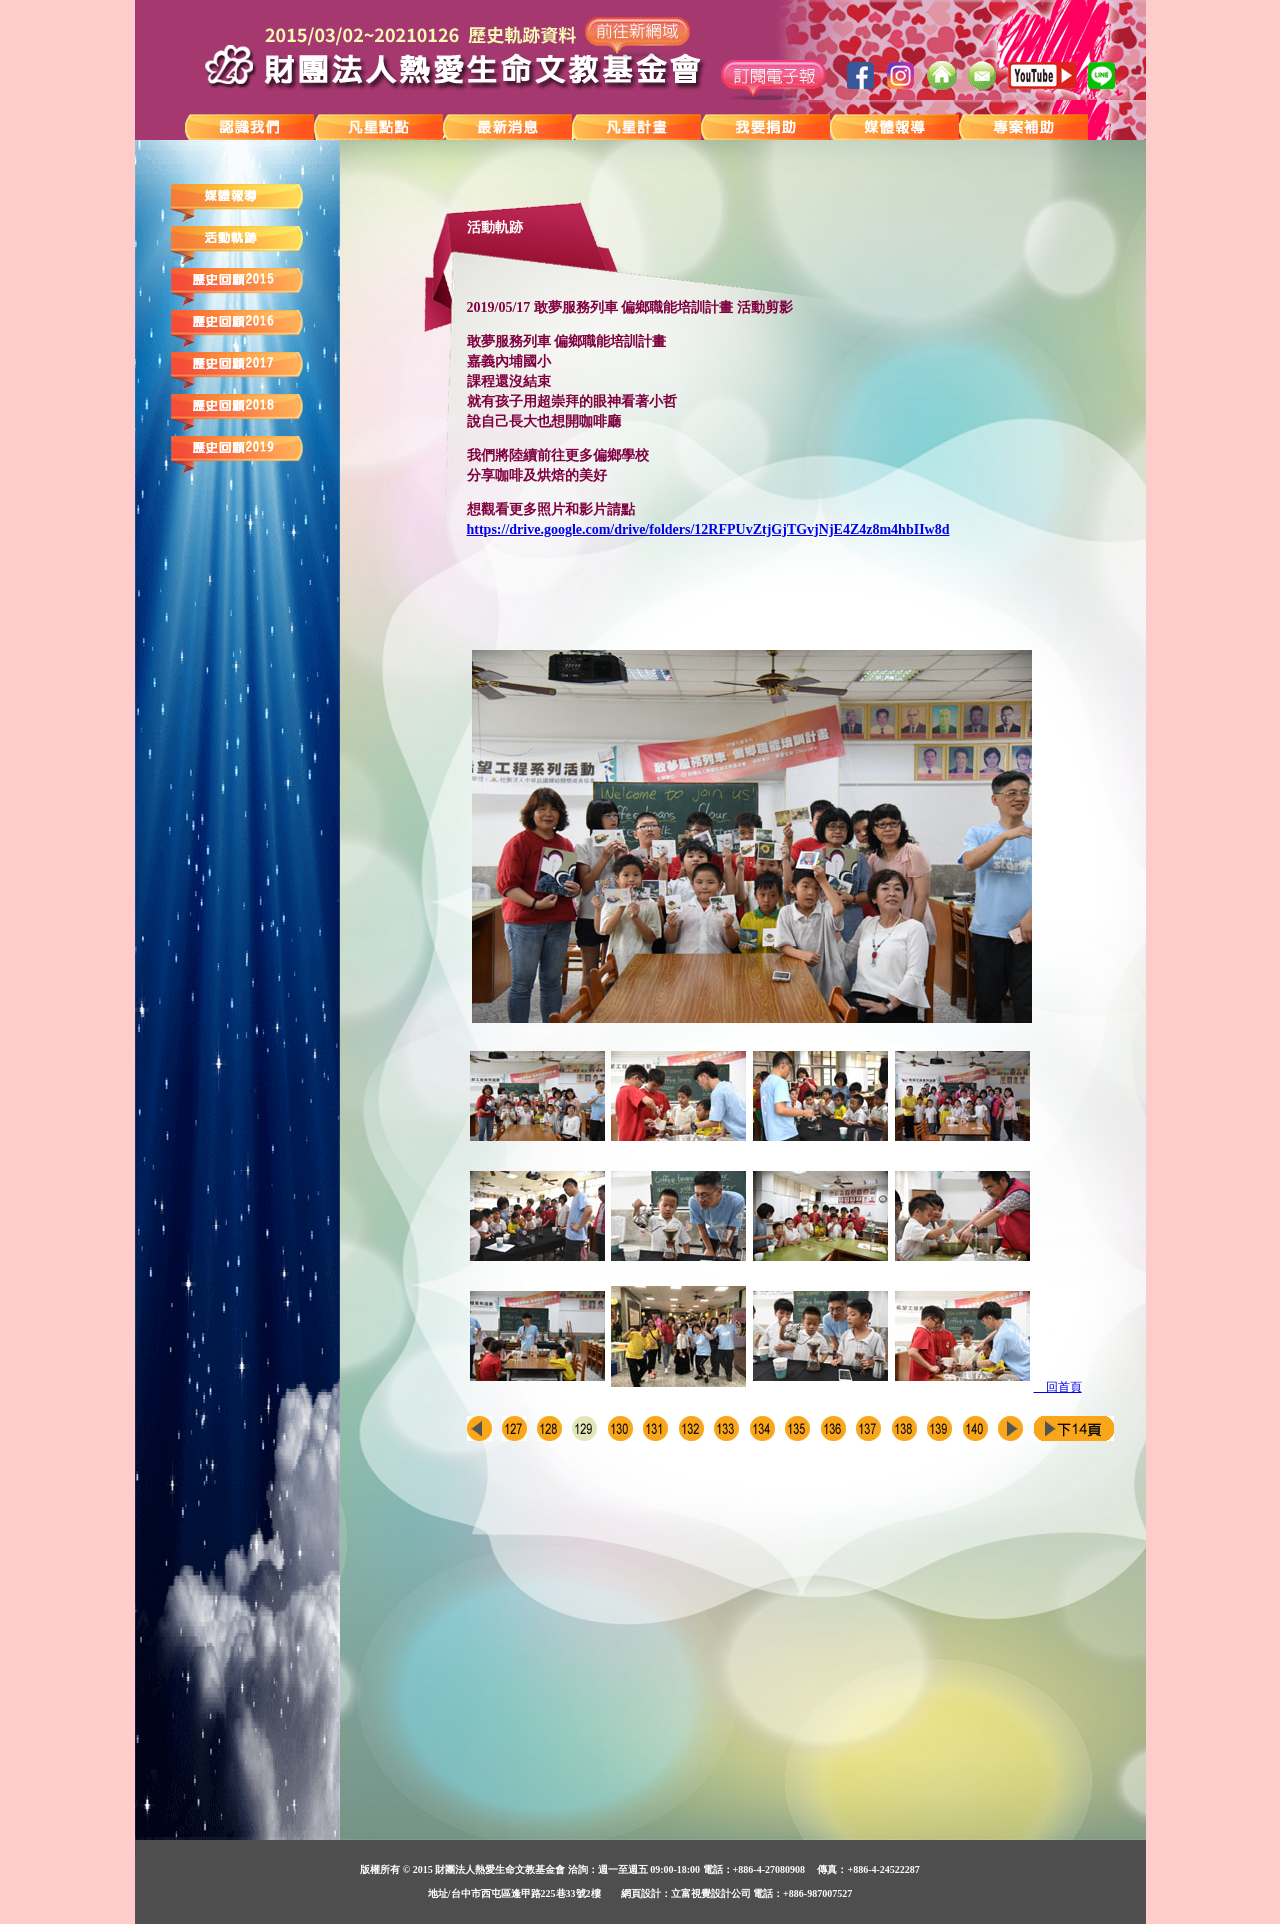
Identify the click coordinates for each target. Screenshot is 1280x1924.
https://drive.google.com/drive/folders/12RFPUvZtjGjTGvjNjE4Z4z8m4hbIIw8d (708, 529)
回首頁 (1058, 1387)
